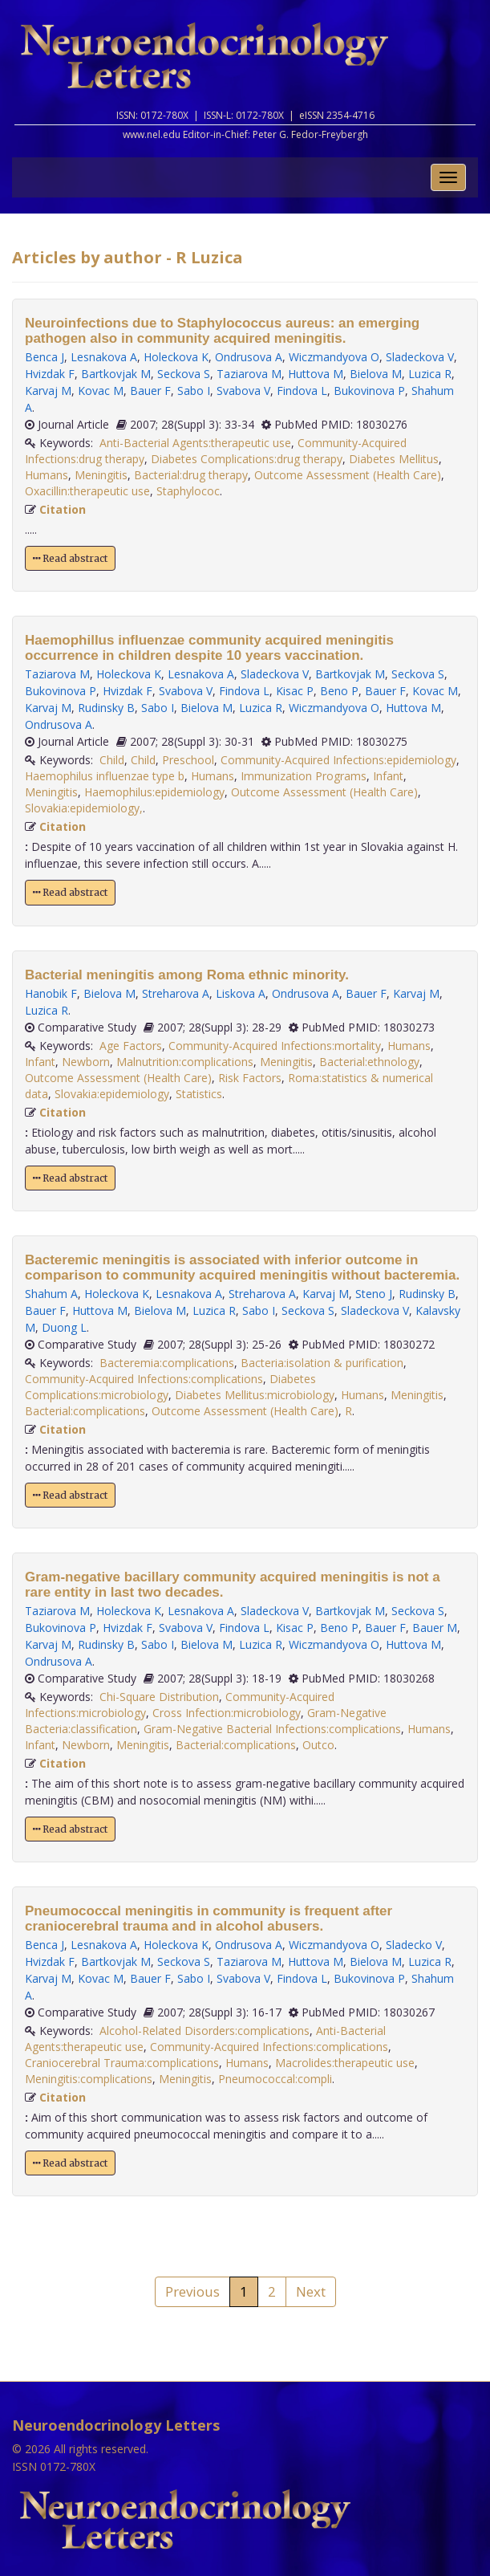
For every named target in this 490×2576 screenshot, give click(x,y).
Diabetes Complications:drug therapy (246, 458)
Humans (46, 474)
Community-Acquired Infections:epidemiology (338, 759)
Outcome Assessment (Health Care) (347, 474)
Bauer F (150, 390)
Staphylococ (188, 491)
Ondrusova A (248, 356)
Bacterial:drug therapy (191, 474)
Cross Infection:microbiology (226, 1712)
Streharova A (175, 993)
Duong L (64, 1327)
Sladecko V (414, 1944)
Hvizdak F (50, 373)
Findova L (302, 390)
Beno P (339, 690)
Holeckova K (176, 356)
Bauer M (434, 1627)
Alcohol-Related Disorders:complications (204, 2030)
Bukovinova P (369, 390)
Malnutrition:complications (184, 1061)
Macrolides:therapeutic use (345, 2062)
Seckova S (183, 373)
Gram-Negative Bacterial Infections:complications (272, 1728)
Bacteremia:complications (166, 1362)
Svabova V (243, 390)
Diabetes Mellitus (394, 458)
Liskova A (240, 993)
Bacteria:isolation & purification (322, 1362)
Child (111, 759)
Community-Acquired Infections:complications (144, 1378)
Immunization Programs (303, 775)
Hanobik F (51, 993)
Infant (388, 775)
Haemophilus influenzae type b (104, 775)
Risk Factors (249, 1077)
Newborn (86, 1061)
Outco (318, 1744)
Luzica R (430, 373)
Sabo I (193, 390)
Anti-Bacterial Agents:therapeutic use (195, 442)
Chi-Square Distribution (159, 1696)
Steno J (373, 1293)
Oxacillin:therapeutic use (87, 491)
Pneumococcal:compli (275, 2078)
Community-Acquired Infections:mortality (274, 1045)
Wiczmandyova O (334, 356)
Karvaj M (48, 390)
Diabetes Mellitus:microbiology (254, 1394)
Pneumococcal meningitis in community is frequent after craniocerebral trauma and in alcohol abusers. (208, 1918)
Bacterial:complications (85, 1410)
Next (311, 2291)
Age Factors (130, 1045)
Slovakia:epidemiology (112, 1093)
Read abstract (70, 558)
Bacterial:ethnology (369, 1061)
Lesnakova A (104, 356)
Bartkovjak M (116, 373)
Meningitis (101, 474)
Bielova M (376, 373)
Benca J (44, 356)
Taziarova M (249, 373)
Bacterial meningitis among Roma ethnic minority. (187, 975)
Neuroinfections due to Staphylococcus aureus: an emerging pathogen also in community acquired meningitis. (222, 330)
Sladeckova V (420, 356)
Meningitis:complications (88, 2078)
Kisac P (295, 690)
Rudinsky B (106, 707)
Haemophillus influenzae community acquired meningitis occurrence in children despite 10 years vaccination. (209, 648)
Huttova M (315, 373)
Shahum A (51, 1293)
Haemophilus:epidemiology (154, 792)
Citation (62, 509)
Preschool (188, 759)
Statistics (199, 1093)
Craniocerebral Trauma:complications (122, 2062)
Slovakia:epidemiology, (84, 808)
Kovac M (101, 390)
